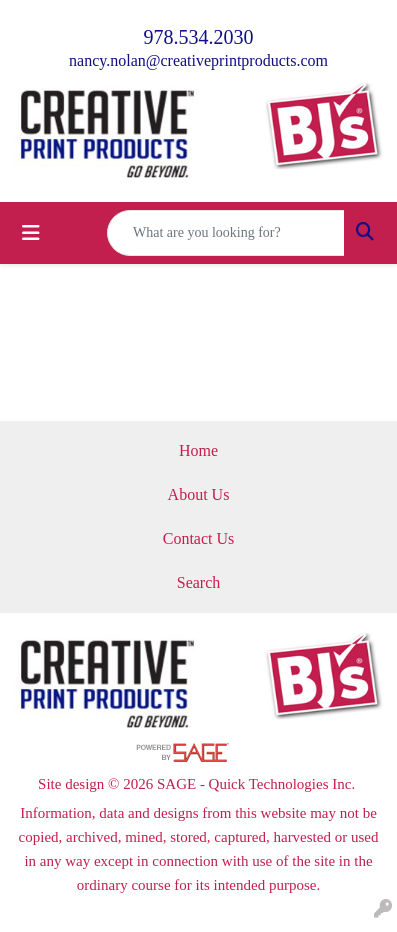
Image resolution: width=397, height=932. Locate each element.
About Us (199, 494)
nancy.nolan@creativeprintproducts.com (198, 60)
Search (199, 582)
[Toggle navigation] (31, 233)
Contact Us (199, 538)
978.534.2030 (199, 37)
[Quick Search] (226, 233)
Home (198, 450)
